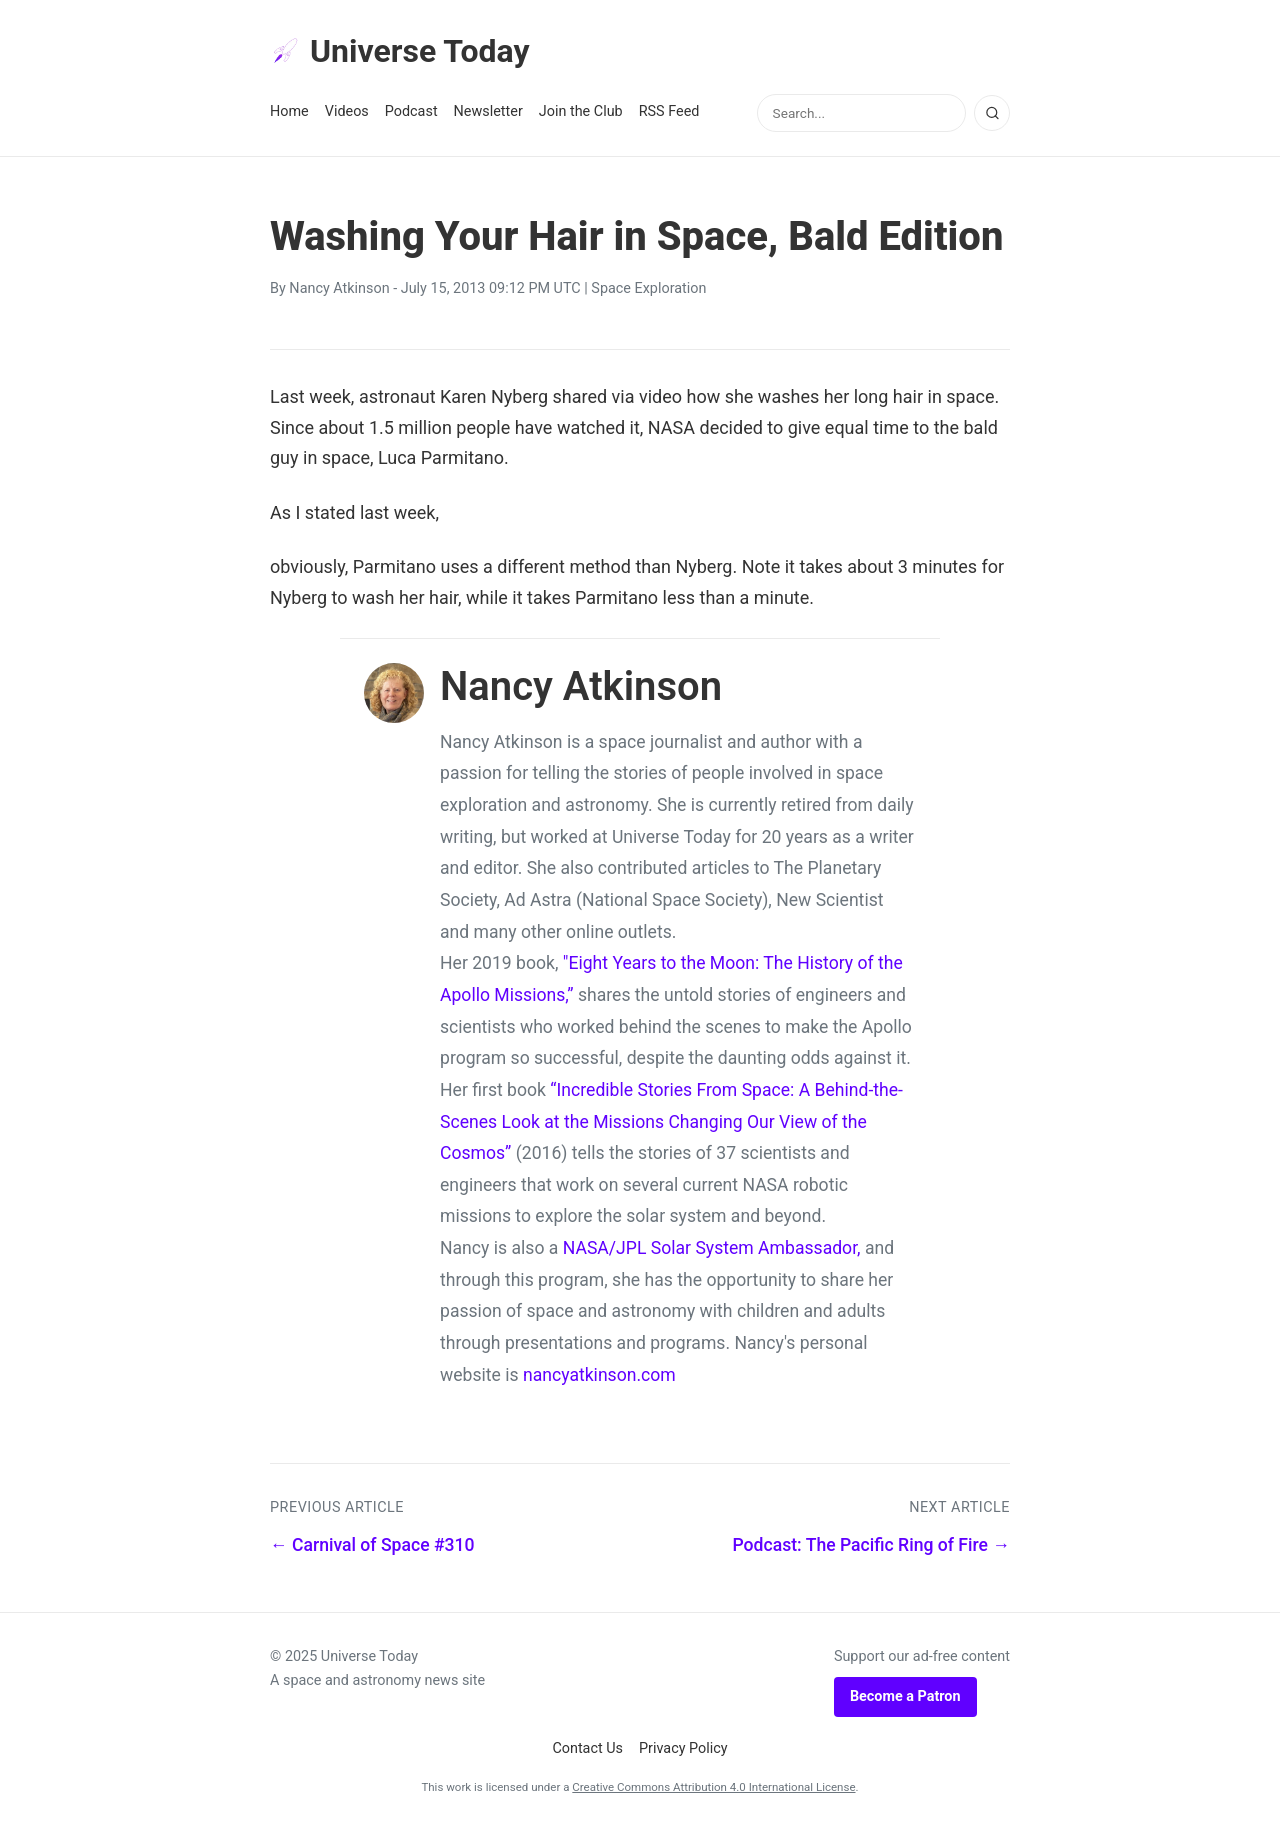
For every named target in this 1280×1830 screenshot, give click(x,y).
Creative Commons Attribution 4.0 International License (713, 1787)
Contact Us (587, 1748)
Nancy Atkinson (339, 288)
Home (289, 111)
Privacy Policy (683, 1748)
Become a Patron (905, 1696)
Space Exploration (648, 288)
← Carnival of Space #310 (372, 1545)
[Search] (992, 113)
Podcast (411, 111)
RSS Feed (669, 111)
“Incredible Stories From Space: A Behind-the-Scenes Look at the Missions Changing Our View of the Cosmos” (671, 1121)
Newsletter (488, 111)
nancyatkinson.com (599, 1375)
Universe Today (400, 51)
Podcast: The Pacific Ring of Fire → (871, 1545)
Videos (347, 111)
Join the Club (581, 111)
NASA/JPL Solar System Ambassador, (712, 1248)
